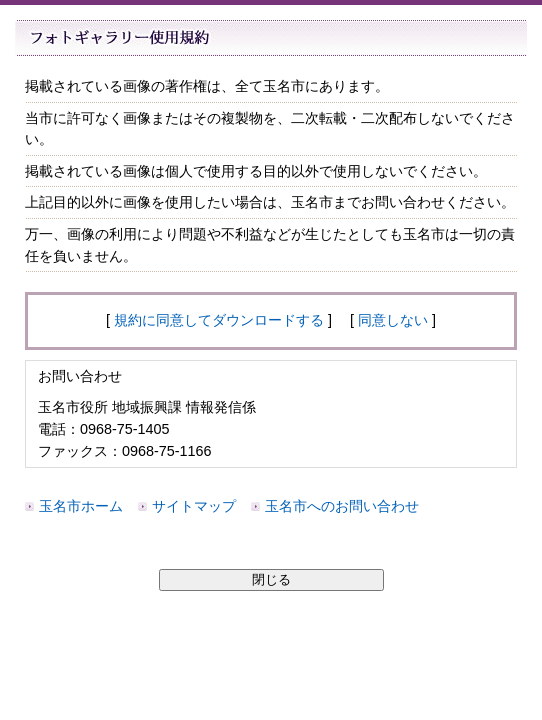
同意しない (393, 320)
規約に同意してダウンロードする (219, 320)
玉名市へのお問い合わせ (342, 506)
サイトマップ (194, 506)
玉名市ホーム (81, 506)
